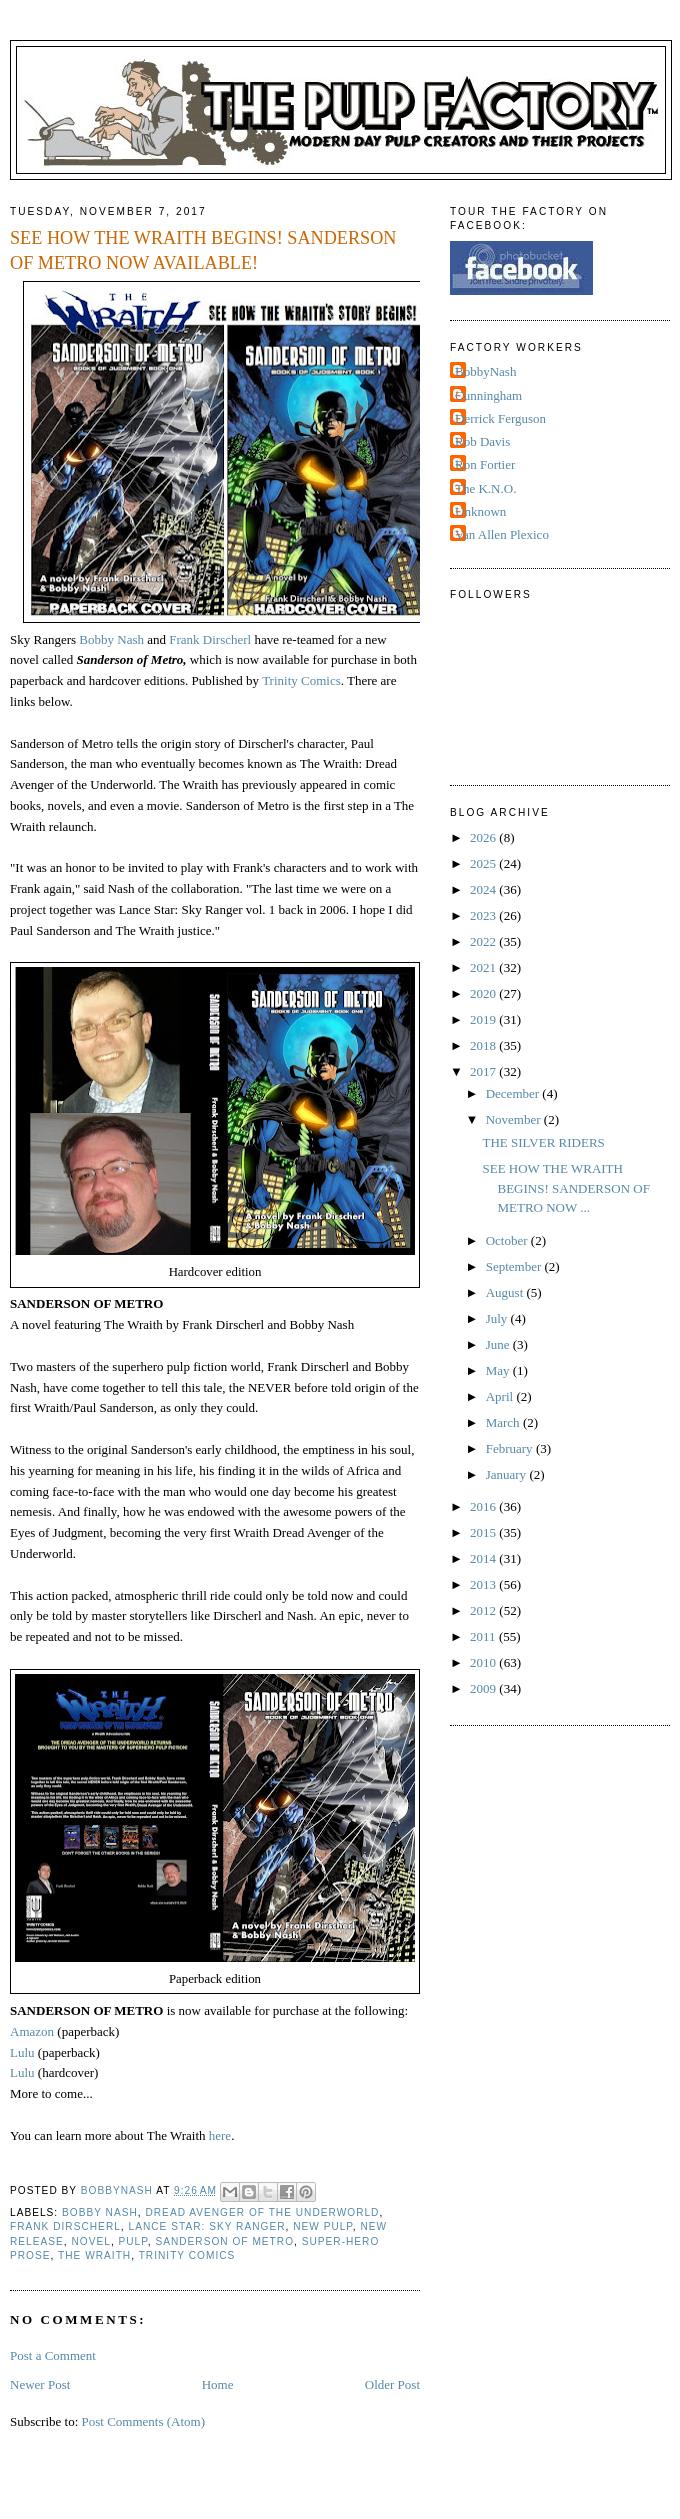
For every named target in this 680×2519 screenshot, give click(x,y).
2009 (484, 1688)
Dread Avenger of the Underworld (262, 2212)
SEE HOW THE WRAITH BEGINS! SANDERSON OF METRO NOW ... (565, 1188)
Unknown (480, 511)
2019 (484, 1019)
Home (218, 2384)
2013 (484, 1584)
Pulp (133, 2241)
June (499, 1344)
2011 (484, 1636)
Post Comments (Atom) (144, 2421)
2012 (484, 1610)
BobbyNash (485, 371)
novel (90, 2241)
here (220, 2135)
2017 (484, 1071)
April (501, 1396)
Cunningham (488, 395)
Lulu (22, 2052)
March (504, 1422)
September (515, 1266)
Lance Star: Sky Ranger (207, 2226)
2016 (484, 1506)
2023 (484, 915)
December (514, 1093)
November (515, 1119)
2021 (484, 967)
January (508, 1474)
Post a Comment (53, 2355)
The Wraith (94, 2255)
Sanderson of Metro (224, 2241)
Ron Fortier (485, 464)
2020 (484, 993)
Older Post (392, 2384)
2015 (484, 1532)
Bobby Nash (111, 639)
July (498, 1318)
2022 (484, 941)
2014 (484, 1558)
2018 (484, 1045)
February (511, 1448)
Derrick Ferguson (500, 418)
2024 (484, 889)
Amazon (33, 2031)
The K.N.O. (485, 488)
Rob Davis (482, 441)
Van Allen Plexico (502, 534)
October (508, 1240)
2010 (484, 1662)
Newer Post (40, 2384)
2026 (484, 837)
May (499, 1370)
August (506, 1292)
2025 (484, 863)
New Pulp (323, 2226)
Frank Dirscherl (210, 639)
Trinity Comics (301, 680)
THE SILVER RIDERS (543, 1142)
